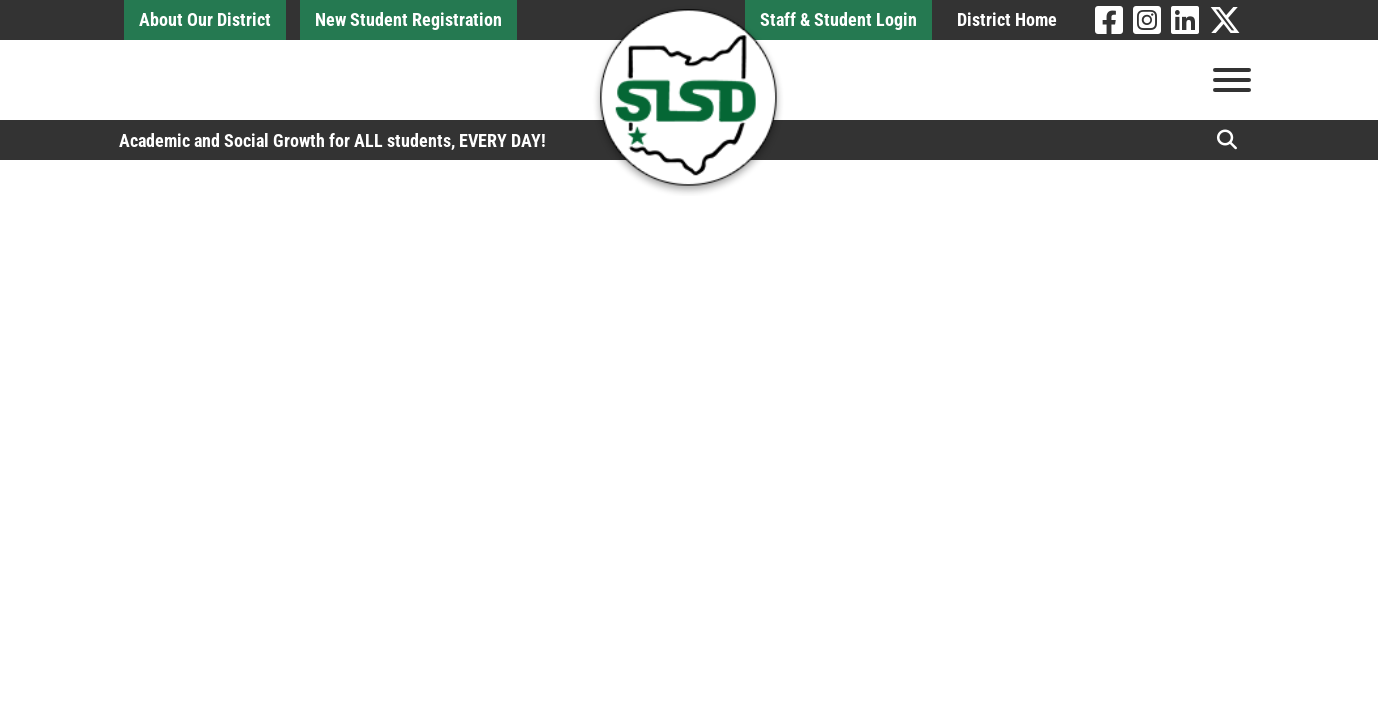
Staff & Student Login (838, 19)
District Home (1007, 19)
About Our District (205, 19)
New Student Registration (408, 19)
